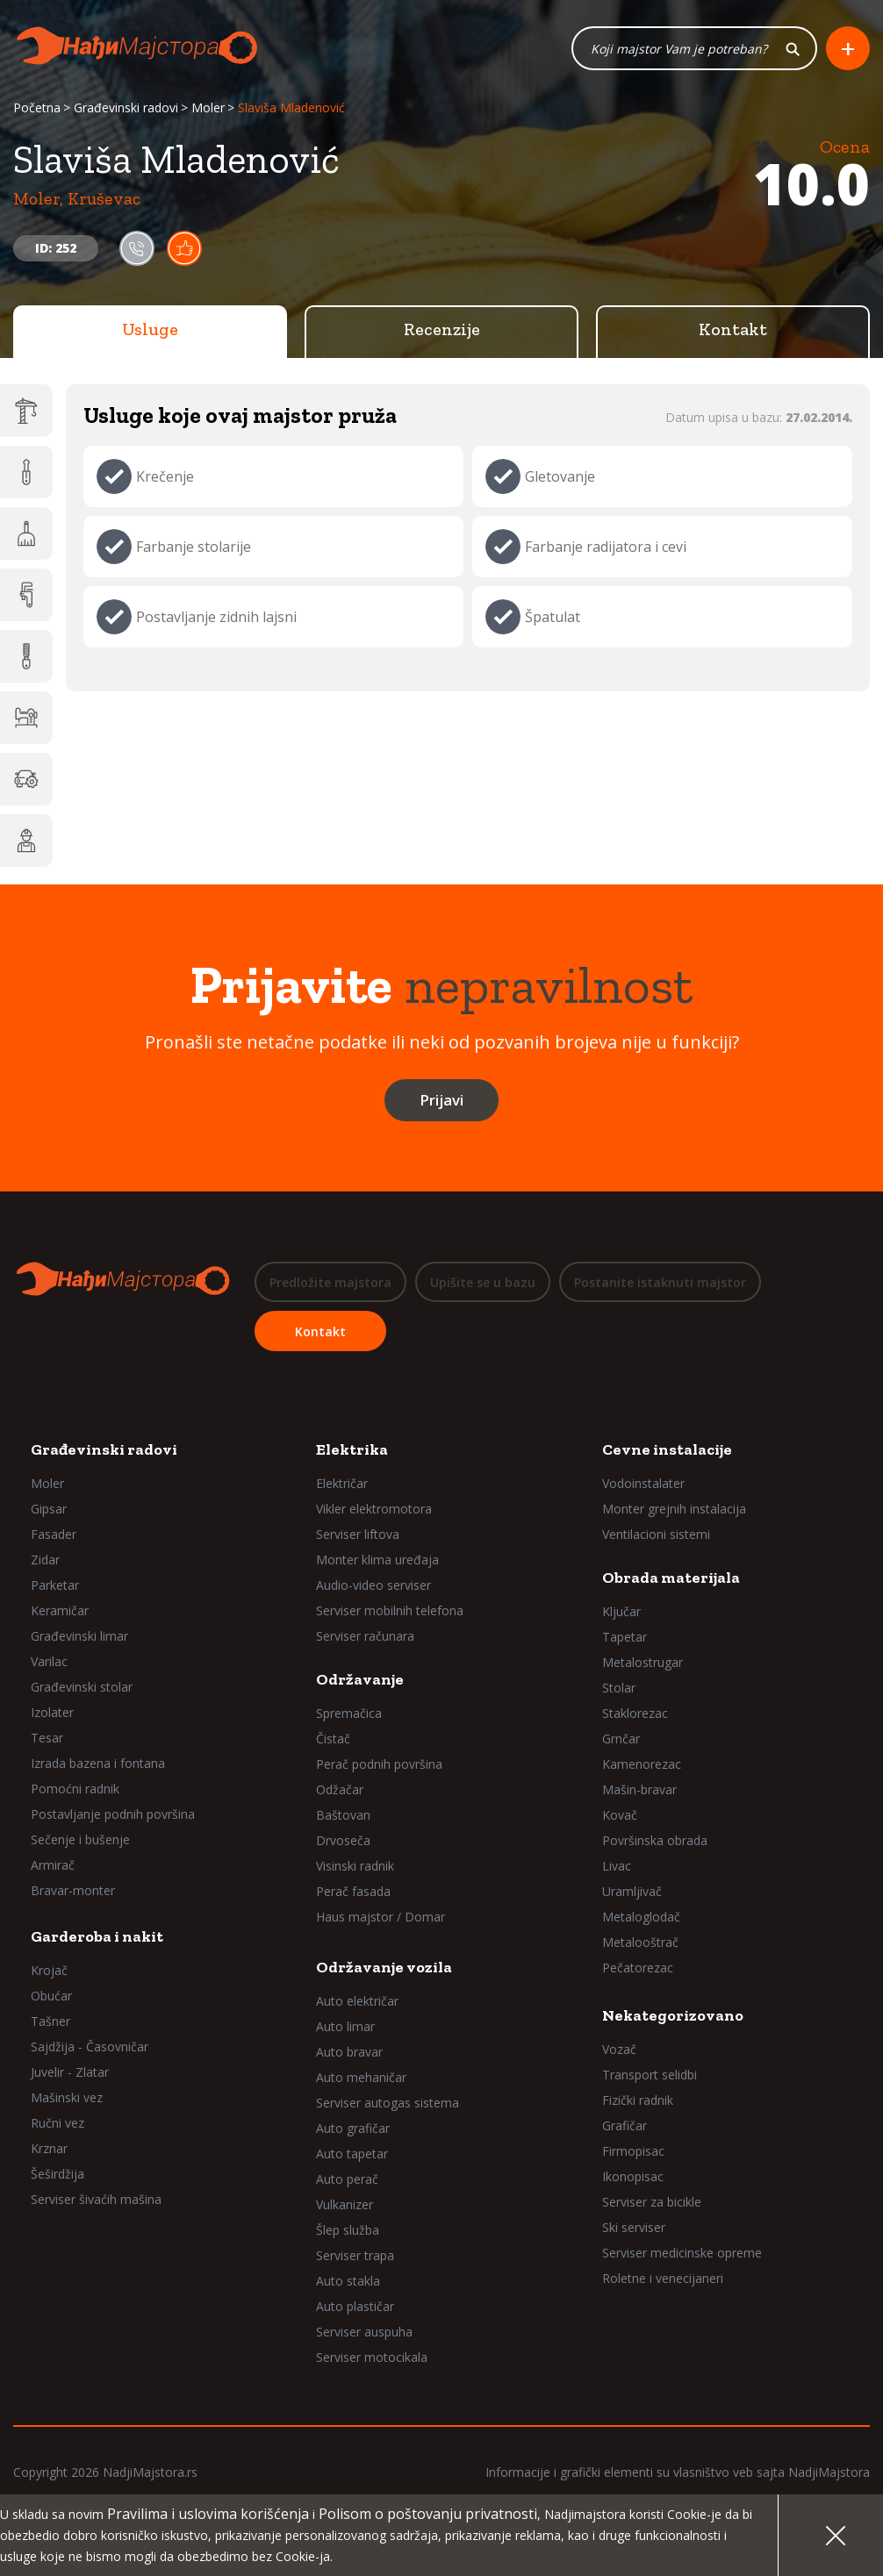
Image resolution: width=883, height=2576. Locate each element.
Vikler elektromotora (374, 1508)
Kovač (619, 1815)
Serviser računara (365, 1636)
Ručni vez (57, 2122)
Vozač (619, 2049)
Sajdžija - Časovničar (89, 2046)
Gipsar (49, 1508)
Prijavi (441, 1100)
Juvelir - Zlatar (70, 2072)
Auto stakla (348, 2280)
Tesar (47, 1737)
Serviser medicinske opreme (682, 2252)
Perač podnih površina (379, 1764)
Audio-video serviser (373, 1585)
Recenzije (442, 329)
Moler (208, 107)
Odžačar (339, 1789)
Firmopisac (633, 2151)
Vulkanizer (344, 2204)
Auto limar (345, 2026)
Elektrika (352, 1449)
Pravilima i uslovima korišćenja (208, 2513)
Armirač (53, 1865)
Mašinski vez (67, 2097)
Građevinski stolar (82, 1686)
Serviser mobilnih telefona (389, 1610)
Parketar (55, 1585)
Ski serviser (633, 2227)
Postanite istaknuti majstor (660, 1282)
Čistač (333, 1738)
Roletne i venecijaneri (662, 2278)
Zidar (45, 1559)
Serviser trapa (355, 2255)
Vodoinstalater (643, 1483)
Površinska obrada (654, 1840)
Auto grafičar (353, 2128)
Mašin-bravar (639, 1789)
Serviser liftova (357, 1534)
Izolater (52, 1712)
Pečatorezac (637, 1967)
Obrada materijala (671, 1577)
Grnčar (621, 1738)
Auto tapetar (352, 2153)
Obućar (51, 1995)
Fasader (53, 1534)
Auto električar (357, 2001)
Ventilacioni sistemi (656, 1534)
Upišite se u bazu (482, 1282)
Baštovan (343, 1815)
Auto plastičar (355, 2306)
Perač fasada (353, 1891)
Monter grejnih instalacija (674, 1508)
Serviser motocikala (371, 2357)
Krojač (49, 1970)
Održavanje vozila (384, 1967)
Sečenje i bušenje (80, 1839)
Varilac (49, 1661)
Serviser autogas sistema (387, 2102)
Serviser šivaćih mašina (96, 2199)
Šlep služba (347, 2230)
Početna (37, 107)
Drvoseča (343, 1840)
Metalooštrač (640, 1942)
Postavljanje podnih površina (113, 1814)
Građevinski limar (79, 1636)
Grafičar (624, 2125)
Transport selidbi (649, 2074)
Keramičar (60, 1610)
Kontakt (733, 329)
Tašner (50, 2021)
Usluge (150, 329)
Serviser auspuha (364, 2331)
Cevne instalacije (667, 1449)
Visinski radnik (355, 1865)
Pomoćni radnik (75, 1788)
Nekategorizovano (672, 2015)
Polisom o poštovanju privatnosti (428, 2513)
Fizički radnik (637, 2100)
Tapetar (624, 1636)
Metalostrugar (642, 1662)
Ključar (621, 1611)
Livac (616, 1865)
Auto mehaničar (361, 2077)
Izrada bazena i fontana (98, 1763)
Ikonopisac (633, 2176)
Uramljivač (632, 1891)
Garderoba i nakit (97, 1936)
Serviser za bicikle (651, 2201)
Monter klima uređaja (377, 1559)
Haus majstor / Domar (380, 1916)
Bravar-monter (73, 1890)
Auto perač (347, 2179)
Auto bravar (349, 2051)
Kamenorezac (641, 1764)
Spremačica (349, 1713)
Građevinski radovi (126, 107)
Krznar (49, 2148)
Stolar (618, 1687)
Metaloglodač (641, 1916)
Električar (342, 1483)
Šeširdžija (57, 2173)
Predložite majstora (330, 1282)
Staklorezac (635, 1713)
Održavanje (360, 1679)
